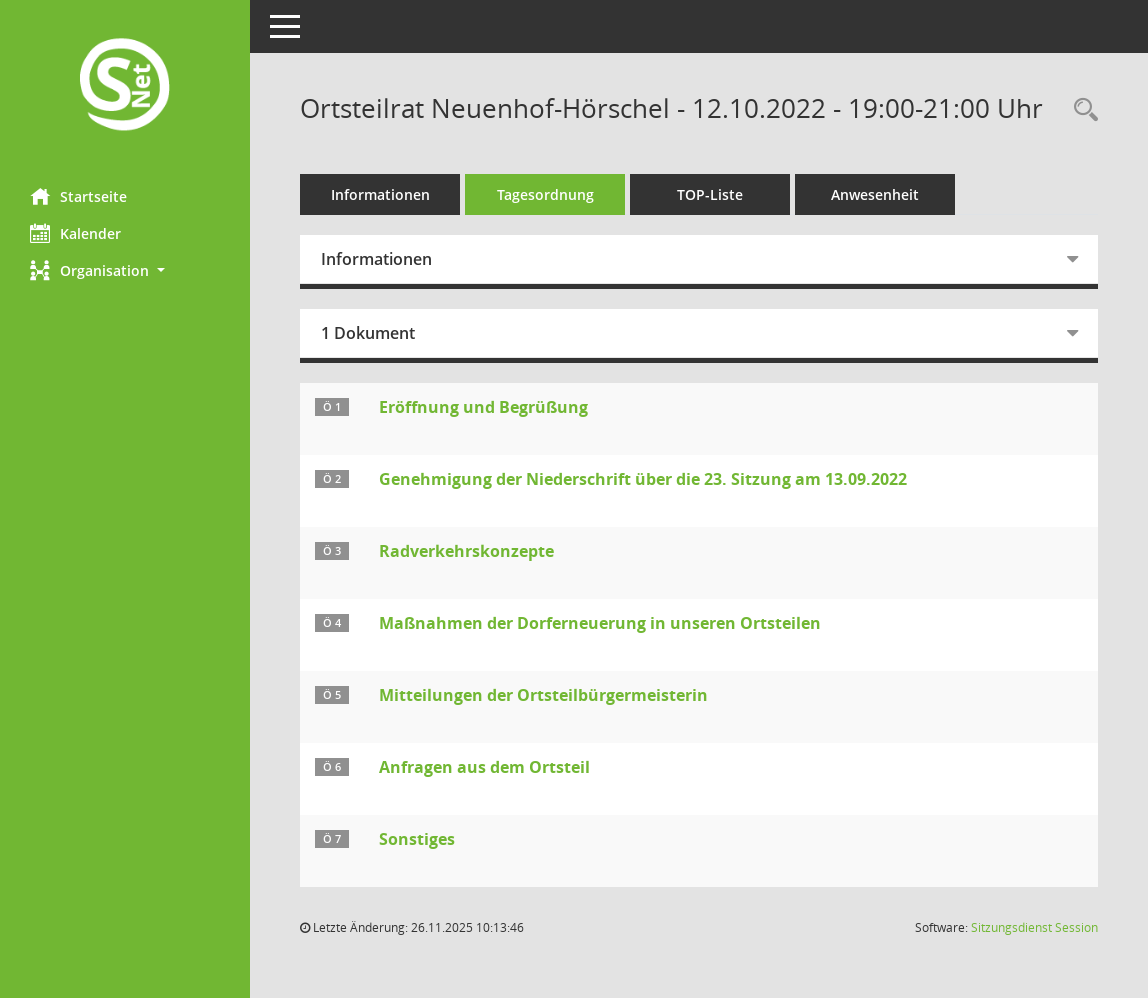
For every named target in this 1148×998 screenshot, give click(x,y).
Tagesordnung (545, 194)
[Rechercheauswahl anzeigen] (1081, 110)
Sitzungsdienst (1034, 927)
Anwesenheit (875, 194)
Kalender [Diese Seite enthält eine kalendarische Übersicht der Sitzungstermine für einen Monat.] (75, 233)
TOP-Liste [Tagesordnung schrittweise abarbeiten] (710, 194)
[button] (125, 270)
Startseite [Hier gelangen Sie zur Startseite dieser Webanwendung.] (78, 196)
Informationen (380, 194)
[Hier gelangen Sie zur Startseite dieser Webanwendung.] (125, 86)
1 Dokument (368, 333)
